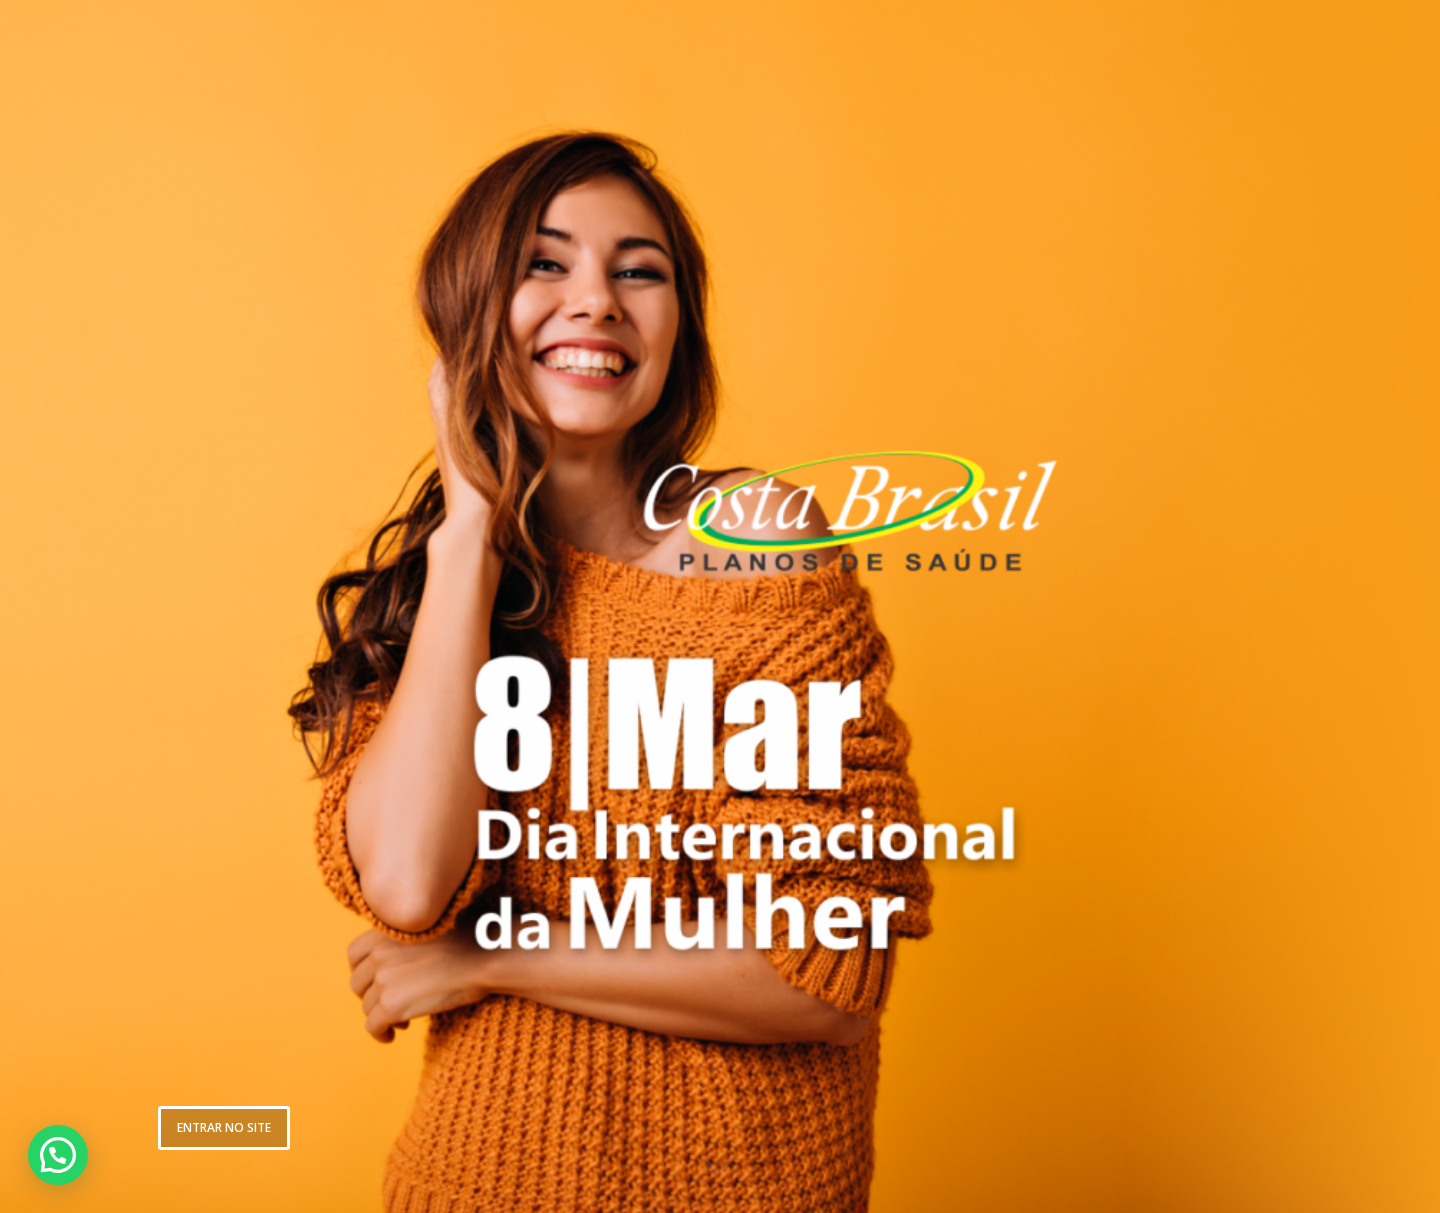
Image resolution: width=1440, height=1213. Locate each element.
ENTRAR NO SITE (224, 1127)
